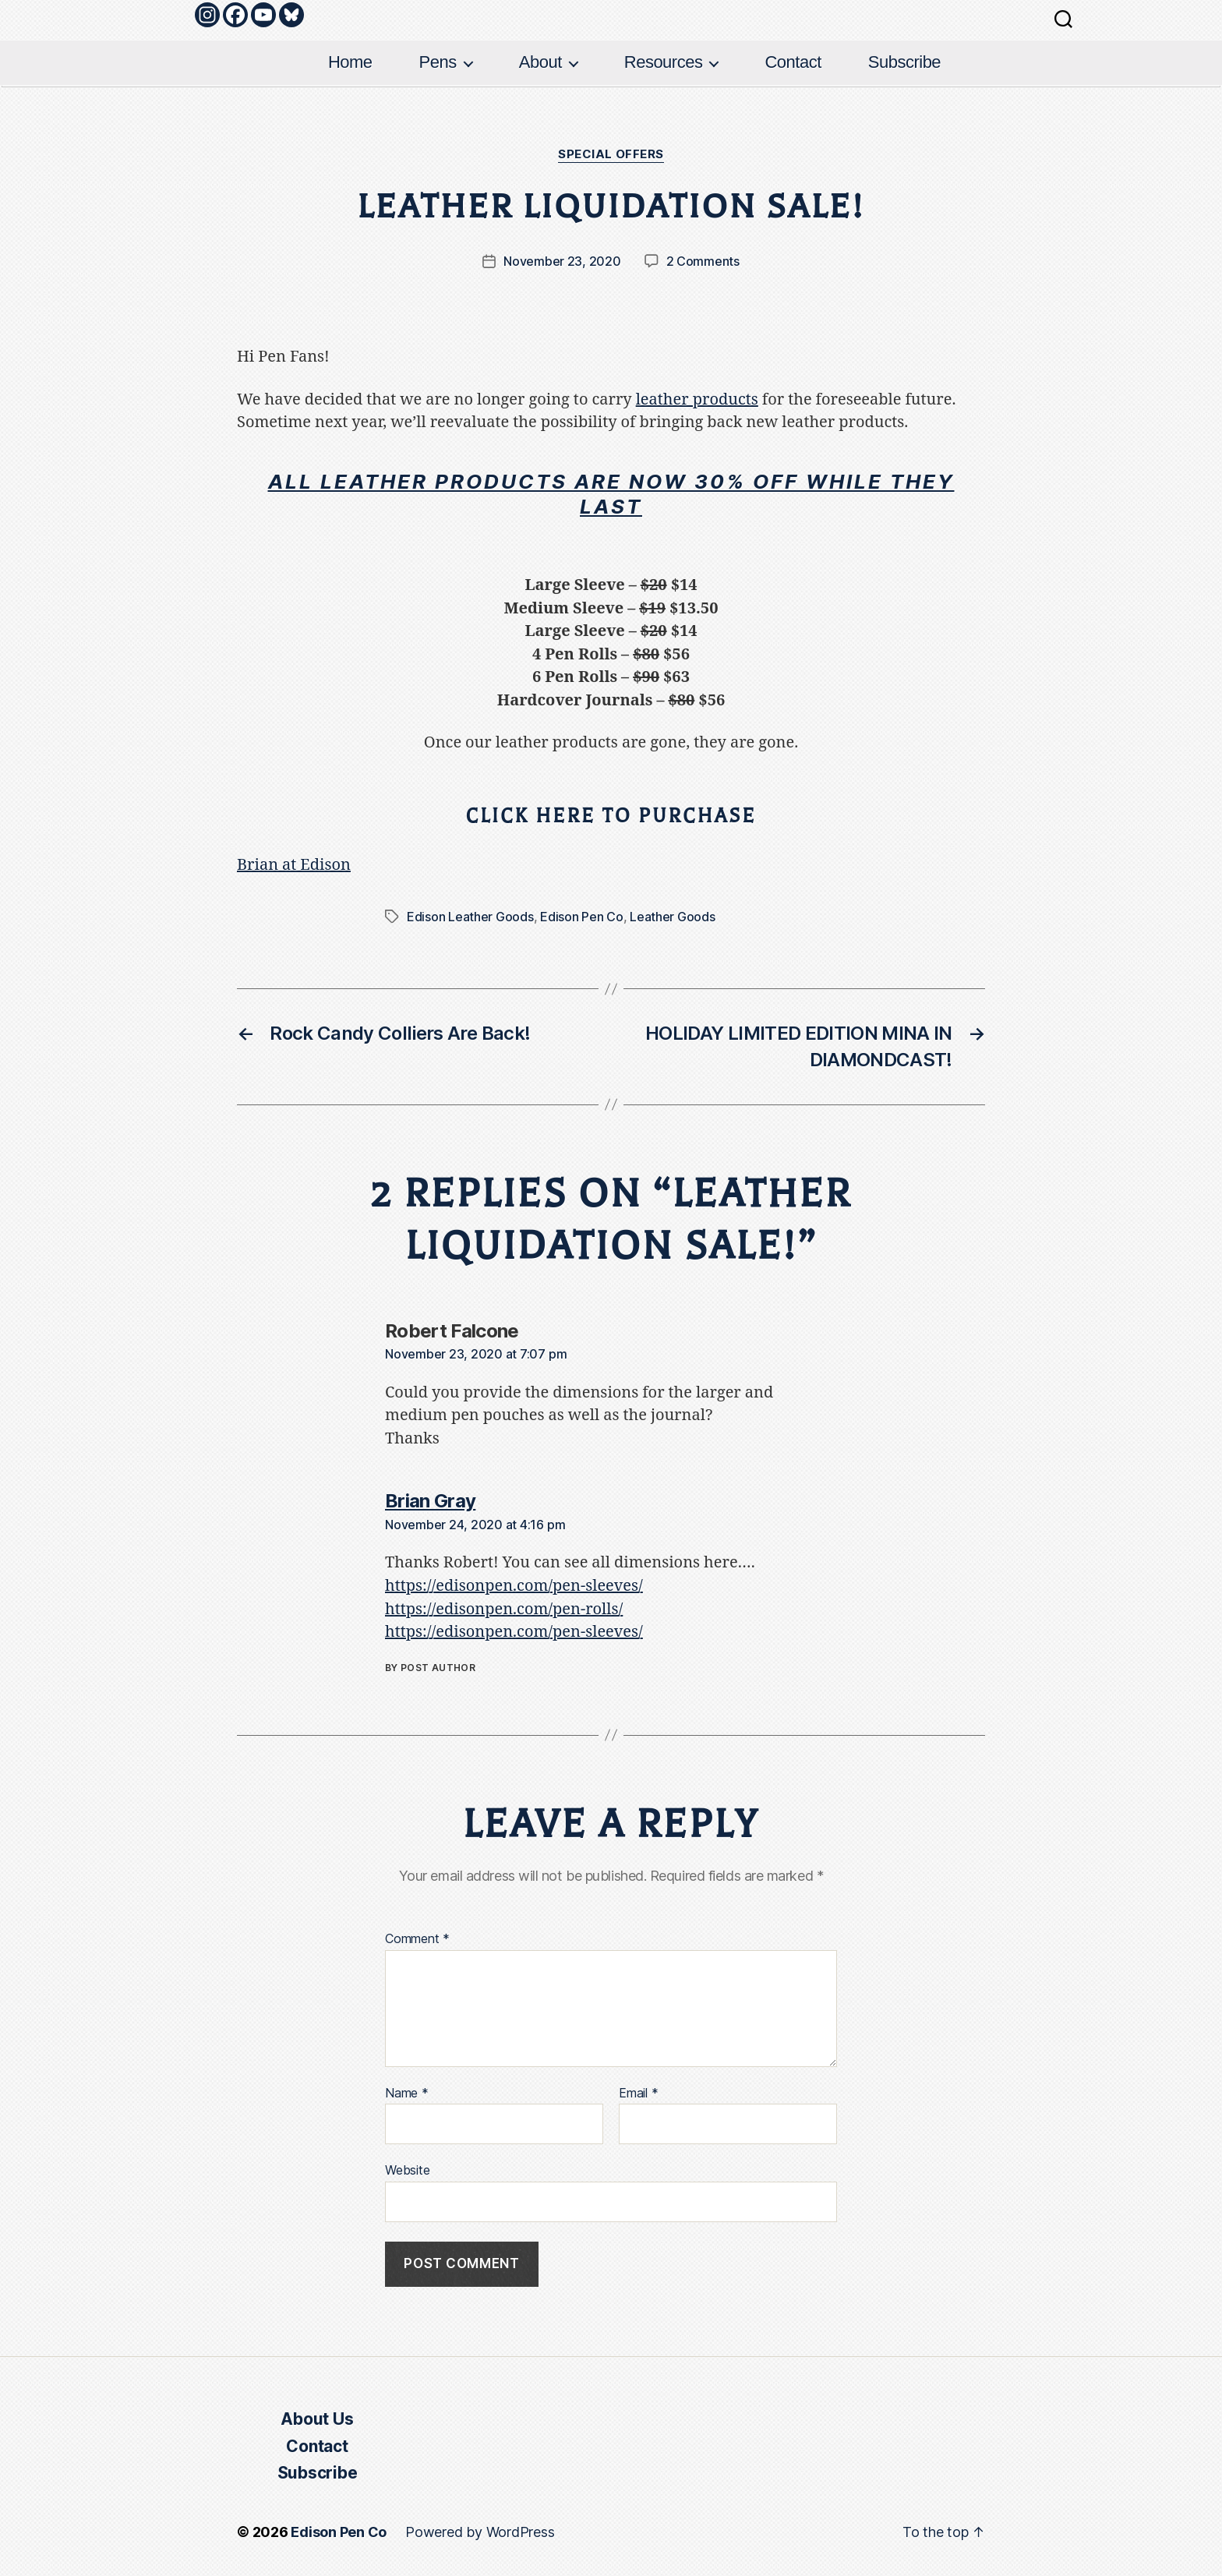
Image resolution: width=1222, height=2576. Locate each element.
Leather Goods (672, 916)
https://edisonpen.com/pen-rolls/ (504, 1609)
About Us (317, 2419)
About (540, 62)
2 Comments (703, 261)
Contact (793, 62)
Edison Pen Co (581, 916)
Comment (417, 1939)
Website (407, 2170)
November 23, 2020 (561, 261)
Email (638, 2094)
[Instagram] (207, 14)
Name (407, 2094)
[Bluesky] (291, 14)
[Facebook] (235, 14)
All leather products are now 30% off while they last (611, 494)
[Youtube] (263, 14)
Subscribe (904, 62)
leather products (697, 399)
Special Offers (611, 154)
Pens (438, 62)
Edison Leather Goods (470, 916)
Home (350, 62)
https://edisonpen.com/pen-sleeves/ (514, 1585)
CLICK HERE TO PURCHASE (611, 816)
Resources (663, 62)
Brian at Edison (294, 865)
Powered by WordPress (479, 2532)
